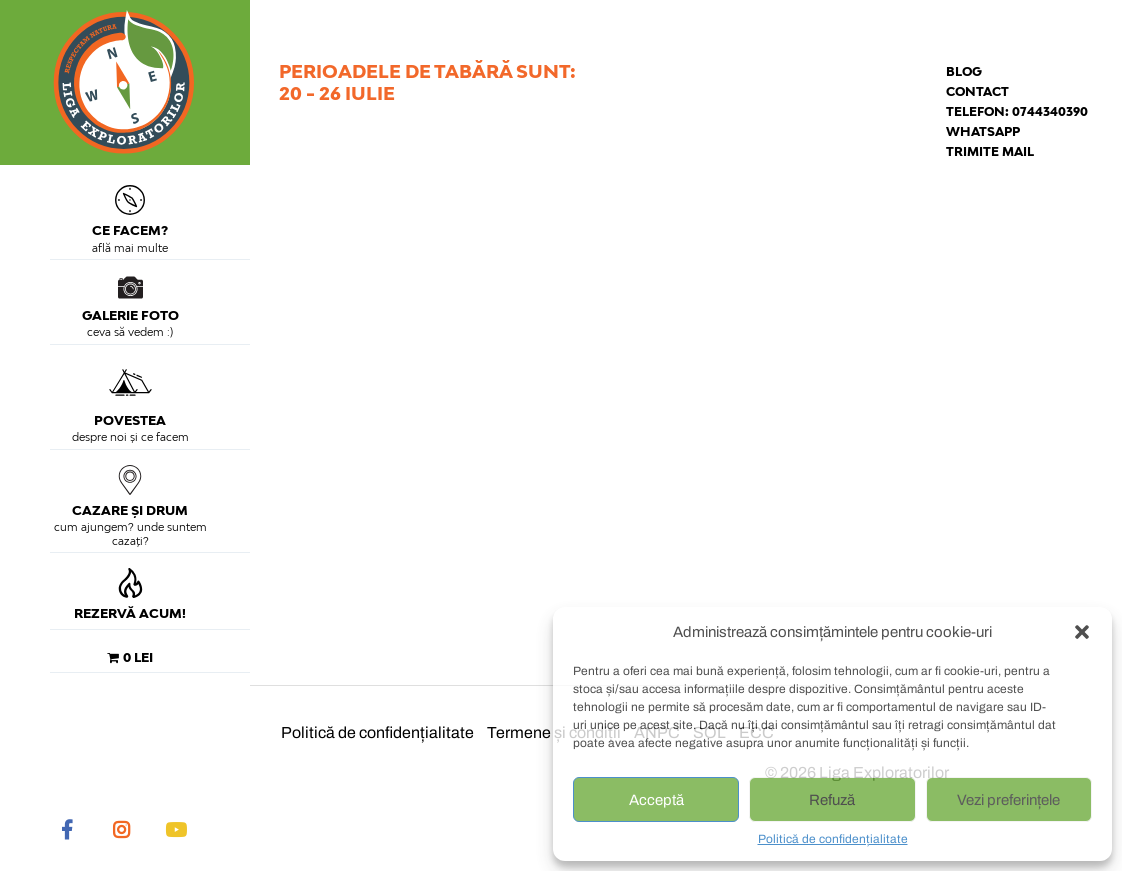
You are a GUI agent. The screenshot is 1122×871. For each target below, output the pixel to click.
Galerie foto (130, 299)
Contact (977, 91)
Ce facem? (130, 211)
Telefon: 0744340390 (1017, 111)
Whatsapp (983, 131)
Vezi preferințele (1008, 800)
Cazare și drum (130, 491)
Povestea (130, 394)
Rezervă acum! (130, 594)
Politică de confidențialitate (833, 839)
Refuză (832, 800)
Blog (964, 71)
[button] (1082, 632)
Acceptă (656, 800)
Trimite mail (990, 151)
